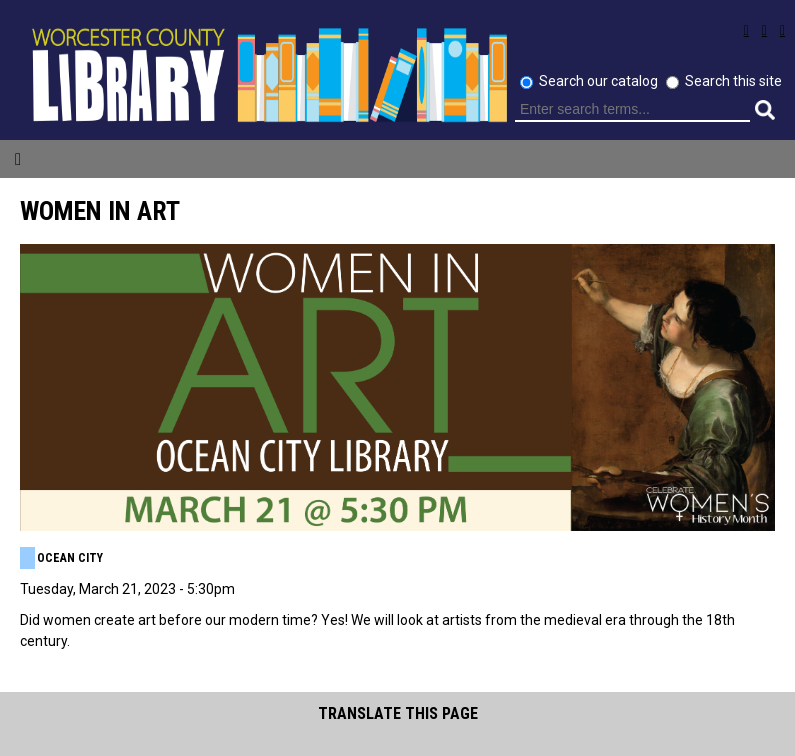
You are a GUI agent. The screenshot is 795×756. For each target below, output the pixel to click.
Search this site (733, 81)
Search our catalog (600, 81)
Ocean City (70, 558)
